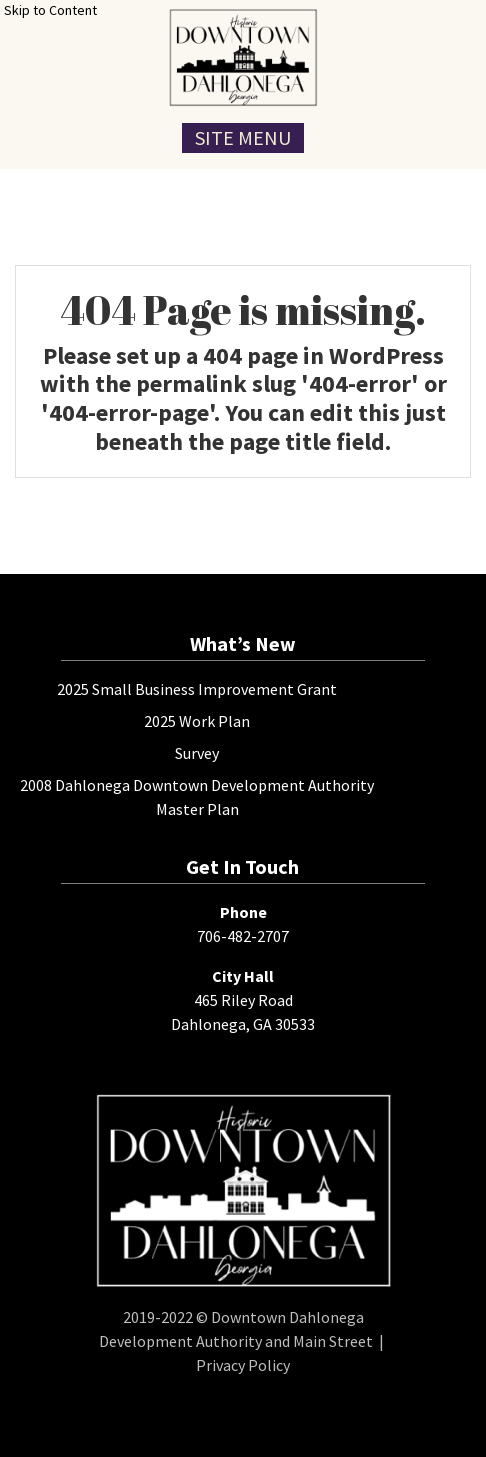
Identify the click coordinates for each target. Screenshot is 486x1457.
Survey (197, 753)
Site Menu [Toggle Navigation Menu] (243, 137)
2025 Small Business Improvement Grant (197, 689)
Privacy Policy (243, 1365)
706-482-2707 (243, 936)
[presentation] (243, 57)
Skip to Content (50, 10)
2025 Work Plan (197, 721)
